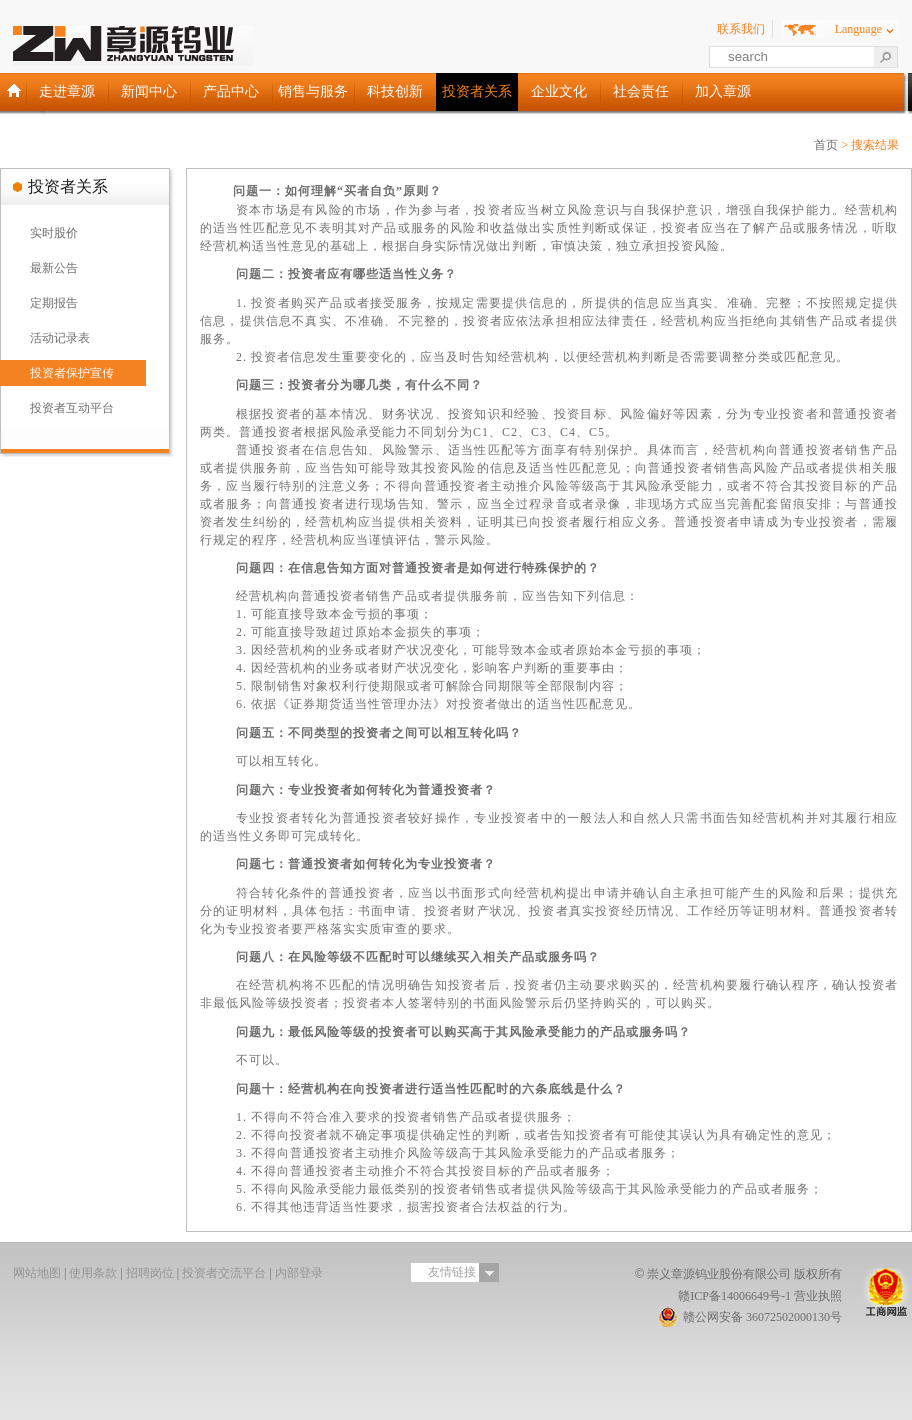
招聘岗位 (150, 1273)
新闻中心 (149, 91)
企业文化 (559, 91)
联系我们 (741, 29)
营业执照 (818, 1296)
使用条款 (93, 1273)
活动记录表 (60, 338)
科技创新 (395, 91)
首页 (826, 145)
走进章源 (67, 91)
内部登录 (299, 1273)
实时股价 (54, 233)
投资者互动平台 (72, 408)
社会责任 (641, 91)
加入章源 (723, 91)
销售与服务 (313, 91)
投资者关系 (477, 91)
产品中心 (231, 91)
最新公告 (54, 268)
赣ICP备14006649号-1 (734, 1296)
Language (858, 29)
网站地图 (37, 1273)
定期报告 (54, 303)
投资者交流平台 (224, 1273)
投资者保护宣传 (72, 373)
